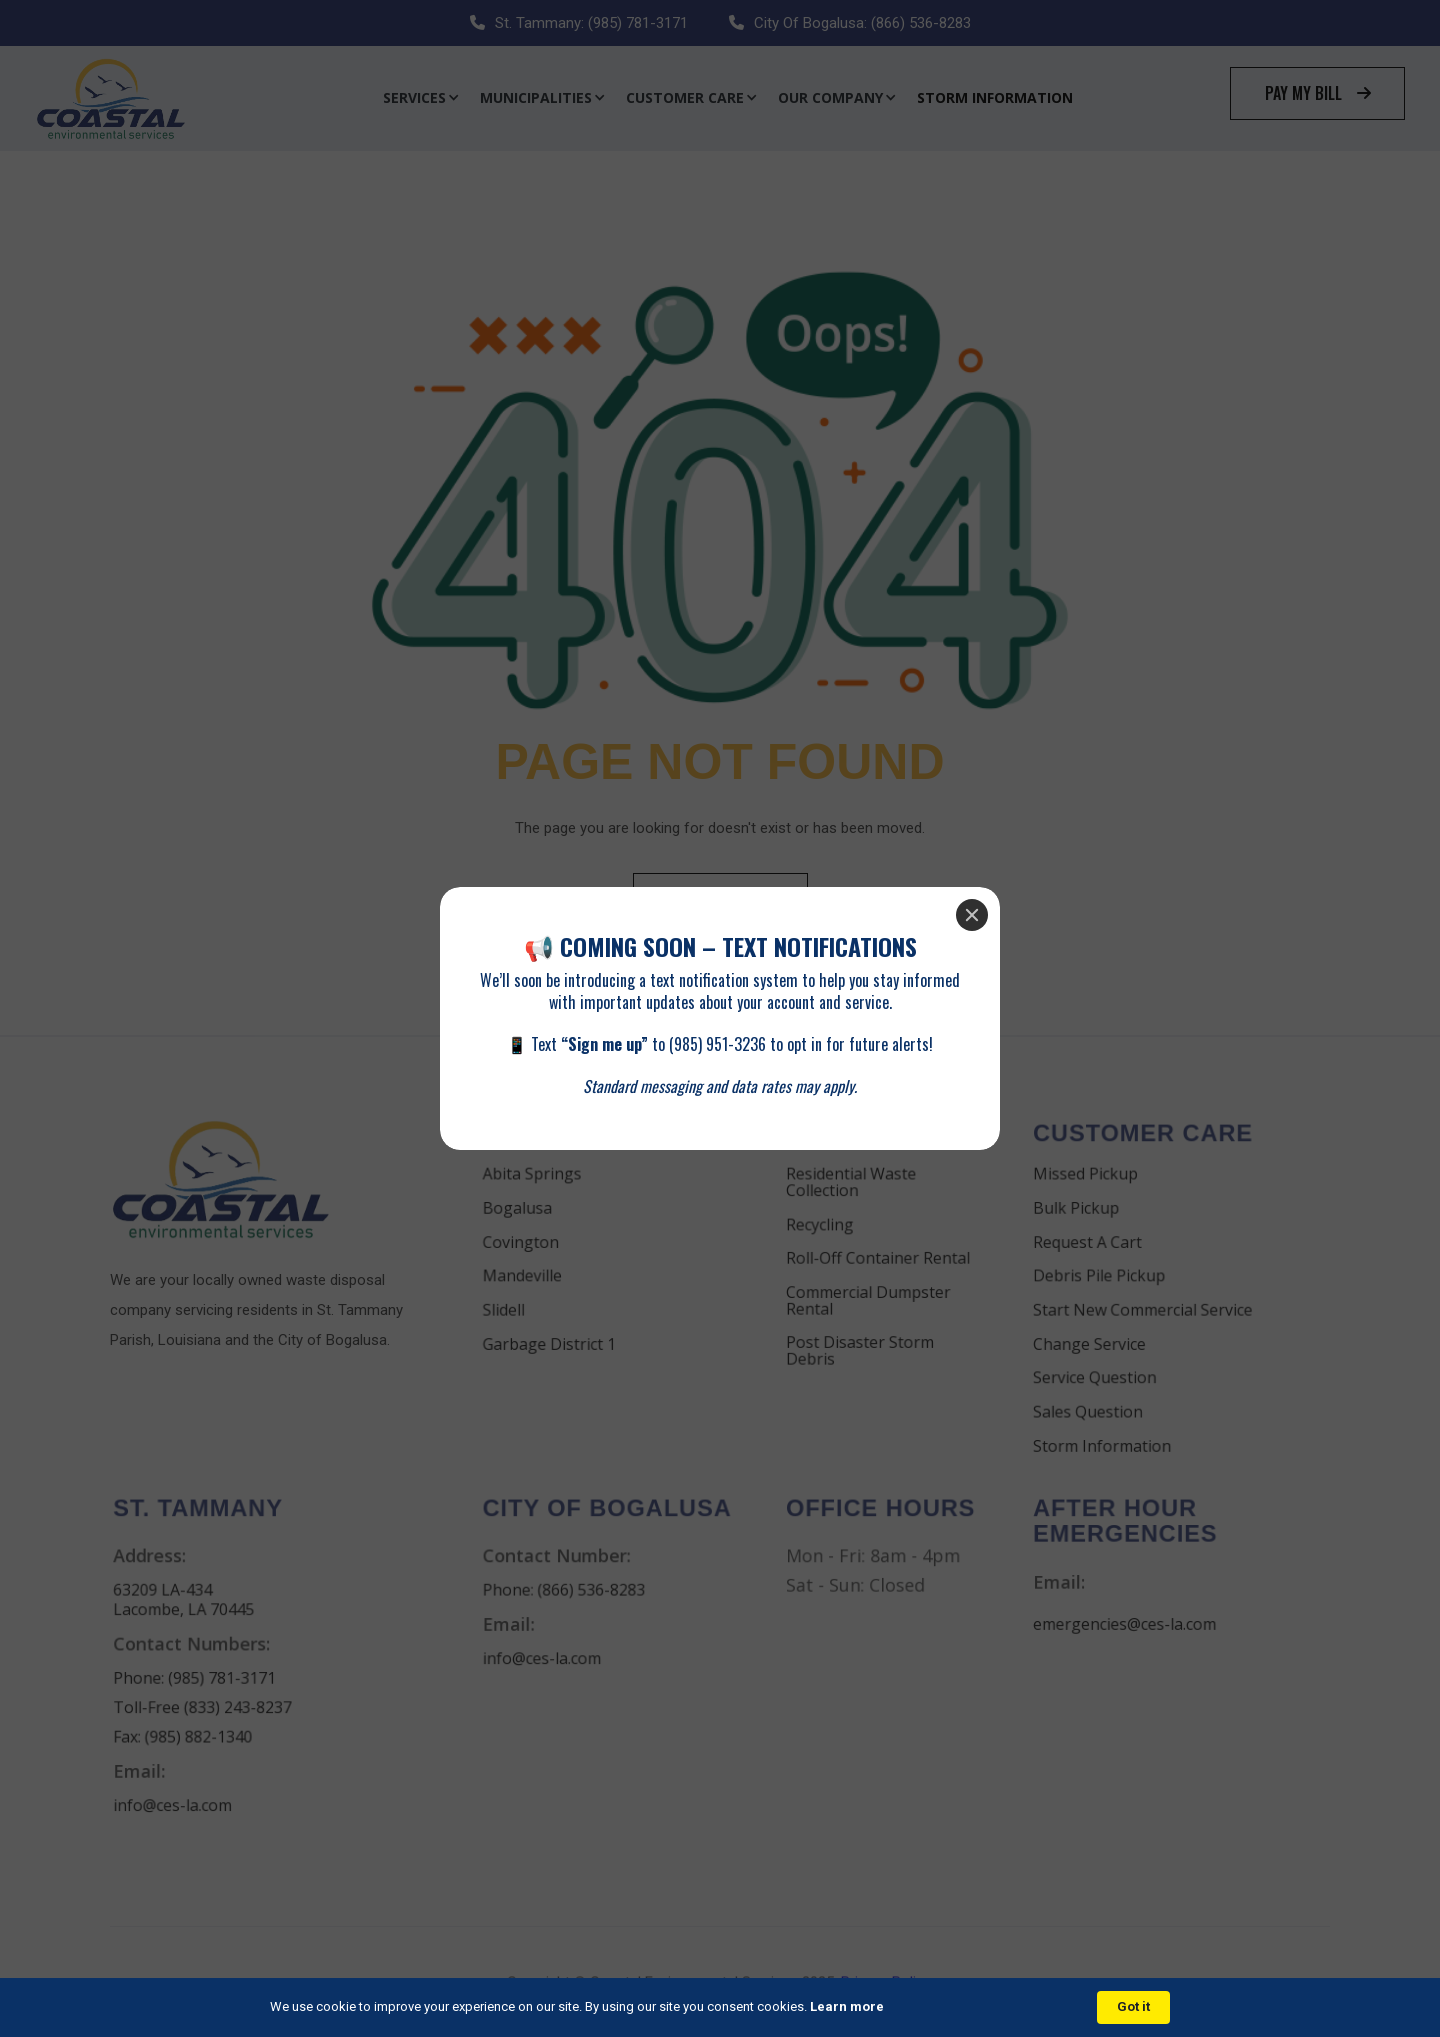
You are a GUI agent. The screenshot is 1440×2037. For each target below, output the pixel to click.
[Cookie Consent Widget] (720, 2007)
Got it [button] (1133, 2006)
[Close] (972, 915)
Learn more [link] (847, 2006)
